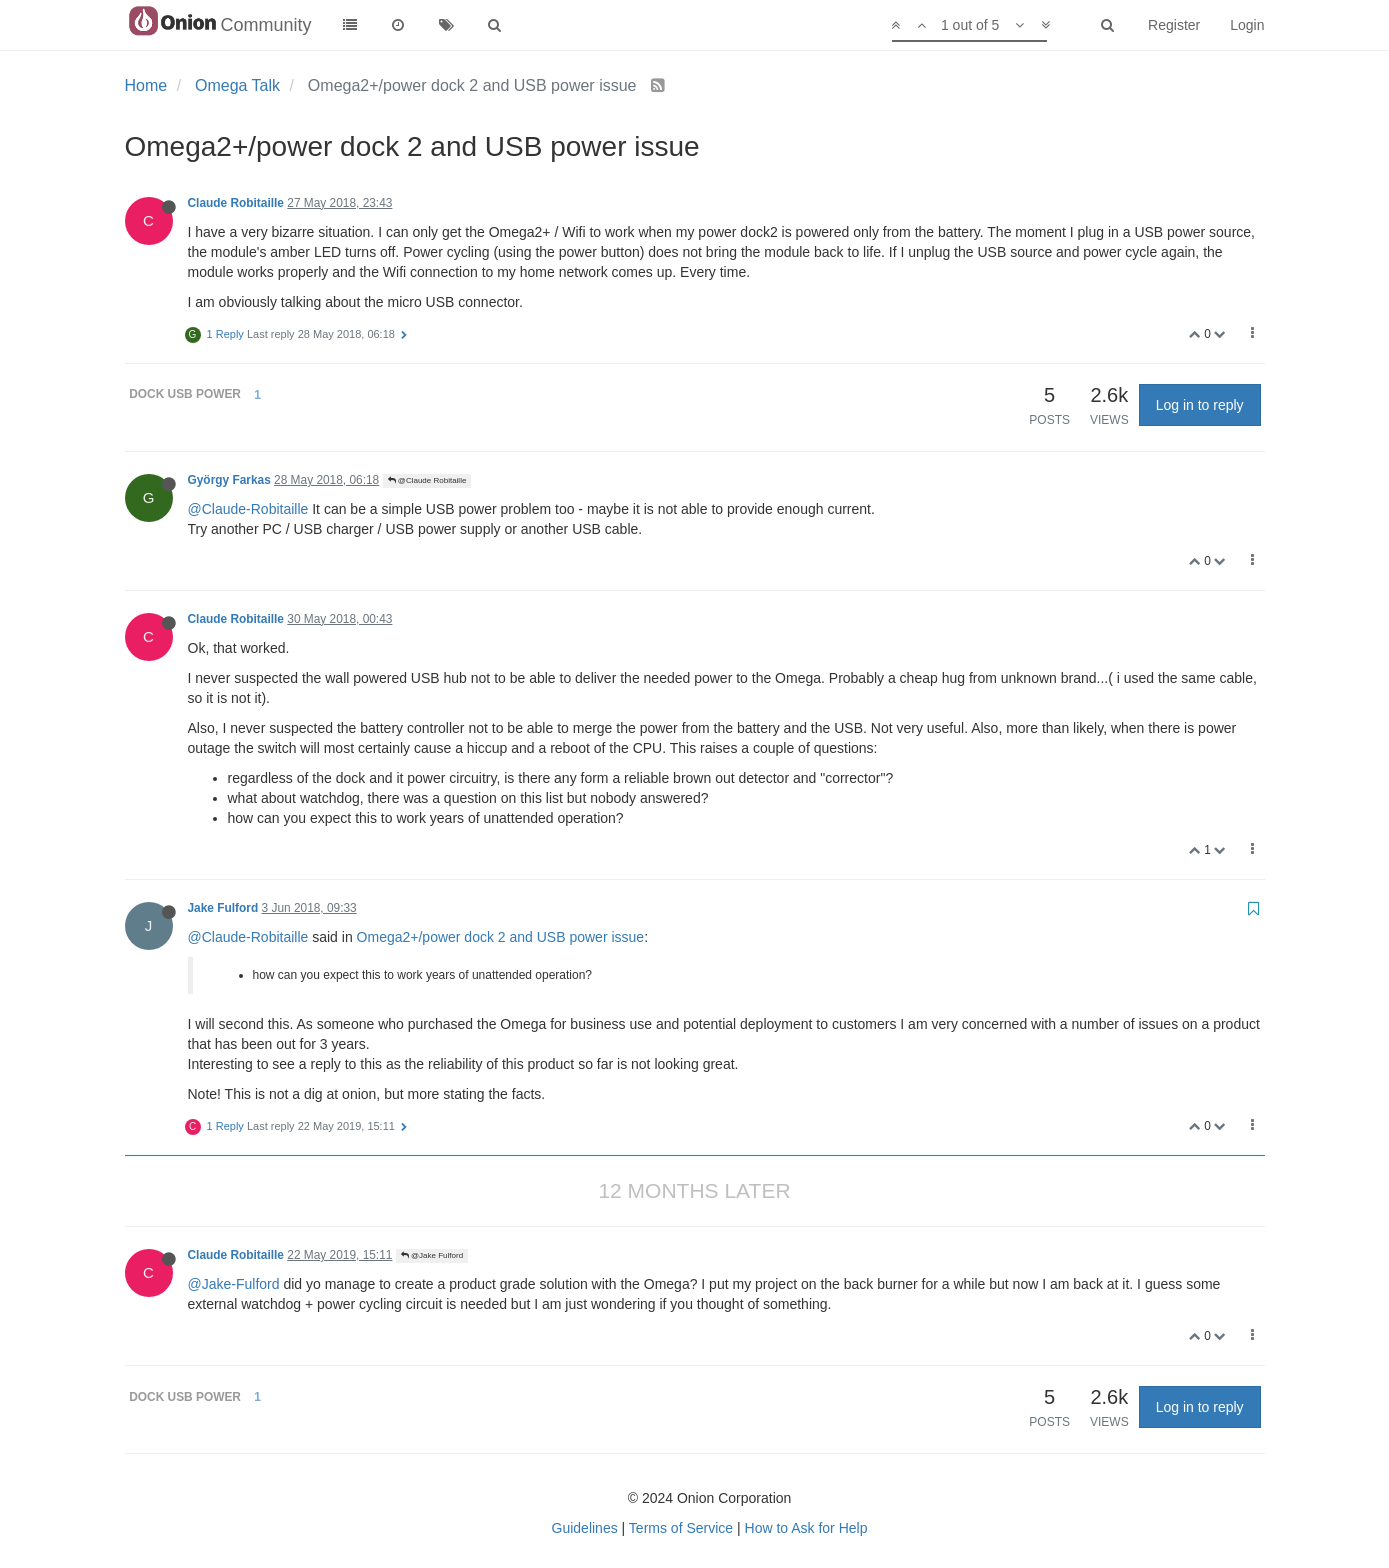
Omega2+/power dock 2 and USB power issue (501, 937)
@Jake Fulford (432, 1255)
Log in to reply (1200, 405)
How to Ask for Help (806, 1528)
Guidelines (585, 1528)
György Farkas (229, 480)
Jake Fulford (223, 908)
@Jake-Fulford (234, 1284)
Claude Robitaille (236, 203)
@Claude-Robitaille (248, 509)
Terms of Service (681, 1528)
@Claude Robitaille (427, 480)
